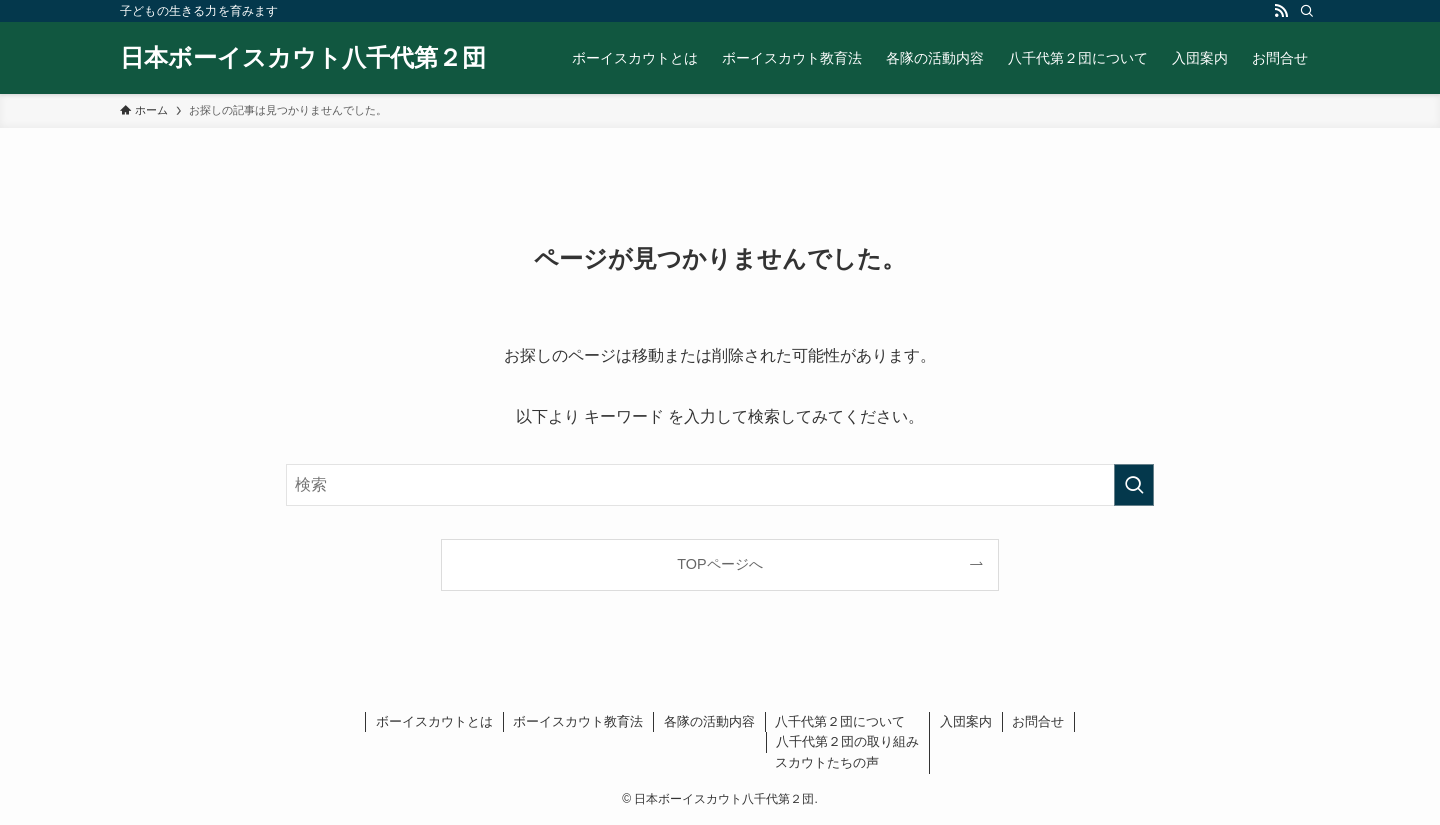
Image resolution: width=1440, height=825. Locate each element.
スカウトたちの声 (827, 762)
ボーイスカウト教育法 (578, 721)
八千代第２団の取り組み (847, 741)
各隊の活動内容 (709, 721)
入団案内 (966, 721)
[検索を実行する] (1134, 485)
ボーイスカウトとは (434, 721)
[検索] (1307, 11)
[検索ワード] (720, 485)
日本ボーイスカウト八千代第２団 (303, 58)
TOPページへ (719, 564)
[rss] (1281, 11)
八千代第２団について (840, 721)
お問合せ (1038, 721)
